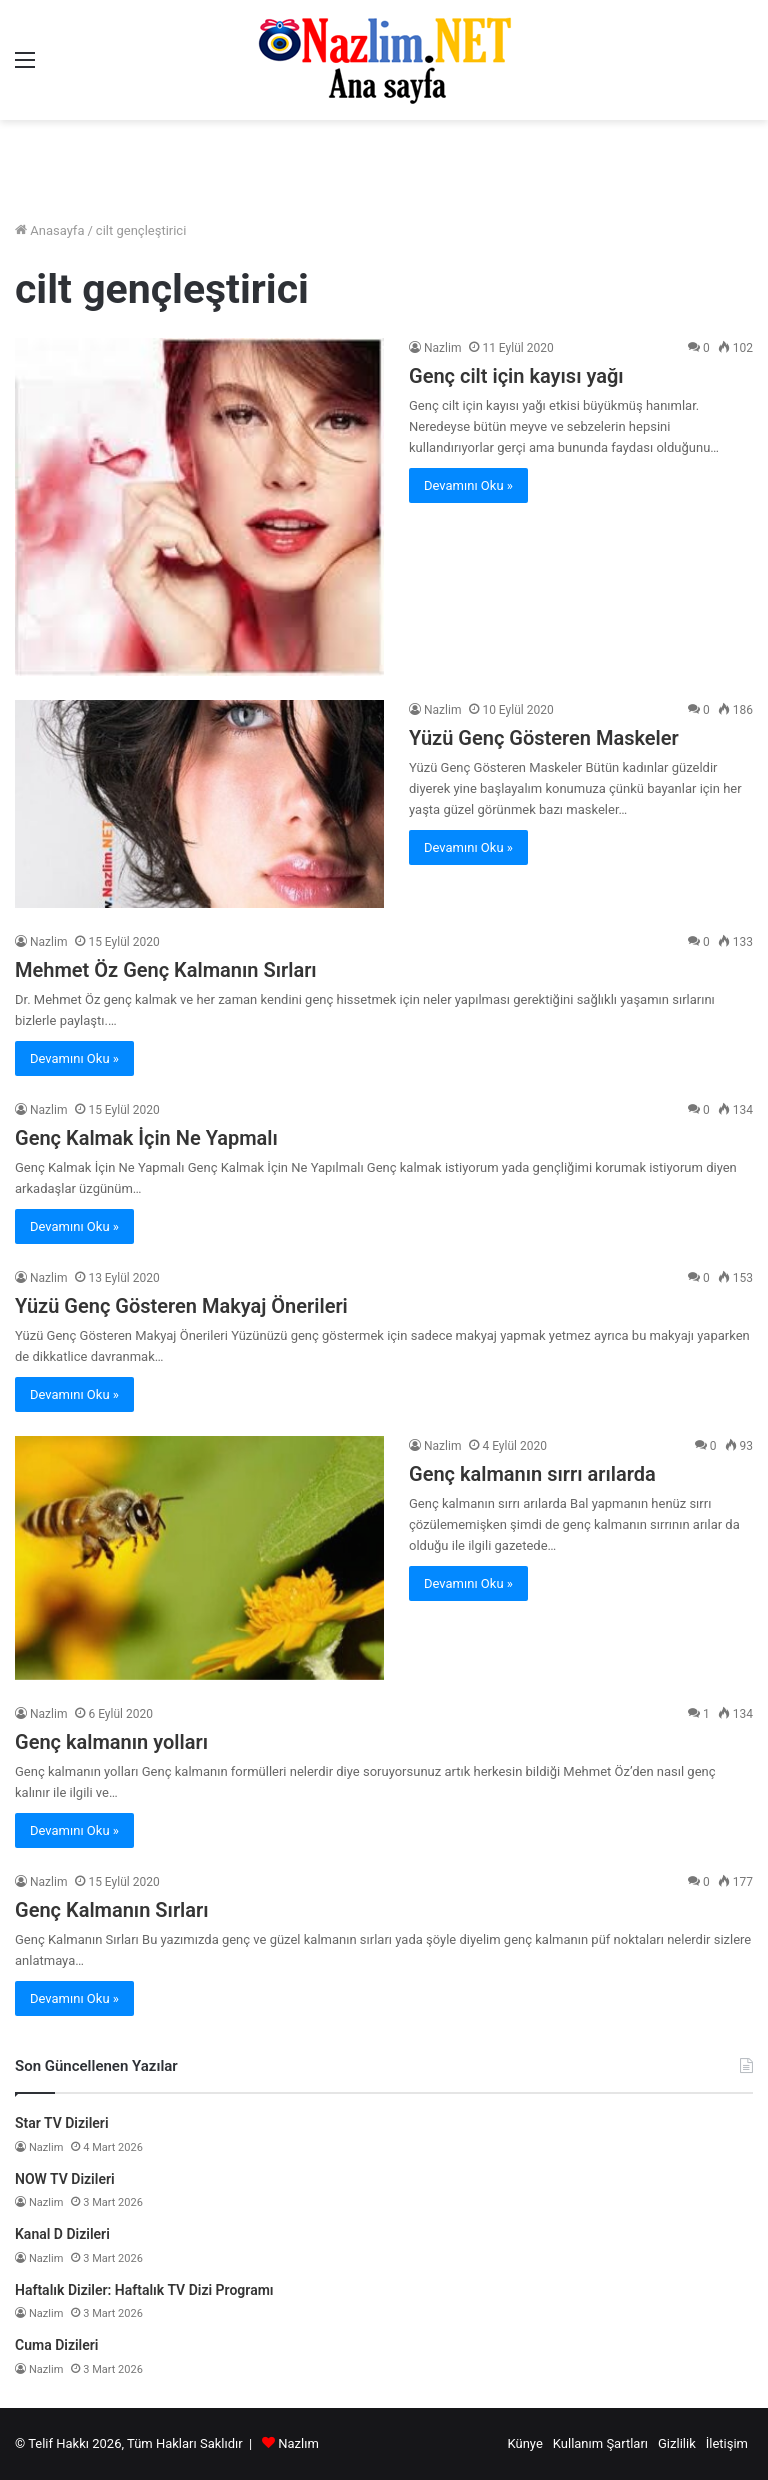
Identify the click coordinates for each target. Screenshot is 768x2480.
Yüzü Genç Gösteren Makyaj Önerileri (181, 1306)
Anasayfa (49, 230)
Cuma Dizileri (56, 2345)
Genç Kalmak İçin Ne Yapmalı (146, 1138)
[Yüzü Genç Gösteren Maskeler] (199, 804)
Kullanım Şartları (600, 2443)
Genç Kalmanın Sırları (112, 1910)
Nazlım (298, 2443)
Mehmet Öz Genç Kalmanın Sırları (166, 970)
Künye (524, 2443)
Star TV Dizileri (62, 2123)
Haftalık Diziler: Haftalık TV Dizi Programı (144, 2290)
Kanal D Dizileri (62, 2234)
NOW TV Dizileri (65, 2179)
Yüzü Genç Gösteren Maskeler (544, 738)
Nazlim (442, 348)
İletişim (727, 2443)
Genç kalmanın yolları (111, 1742)
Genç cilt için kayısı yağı (516, 376)
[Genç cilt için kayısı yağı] (199, 507)
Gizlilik (677, 2443)
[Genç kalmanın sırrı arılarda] (199, 1558)
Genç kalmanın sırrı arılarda (532, 1474)
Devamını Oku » (468, 485)
